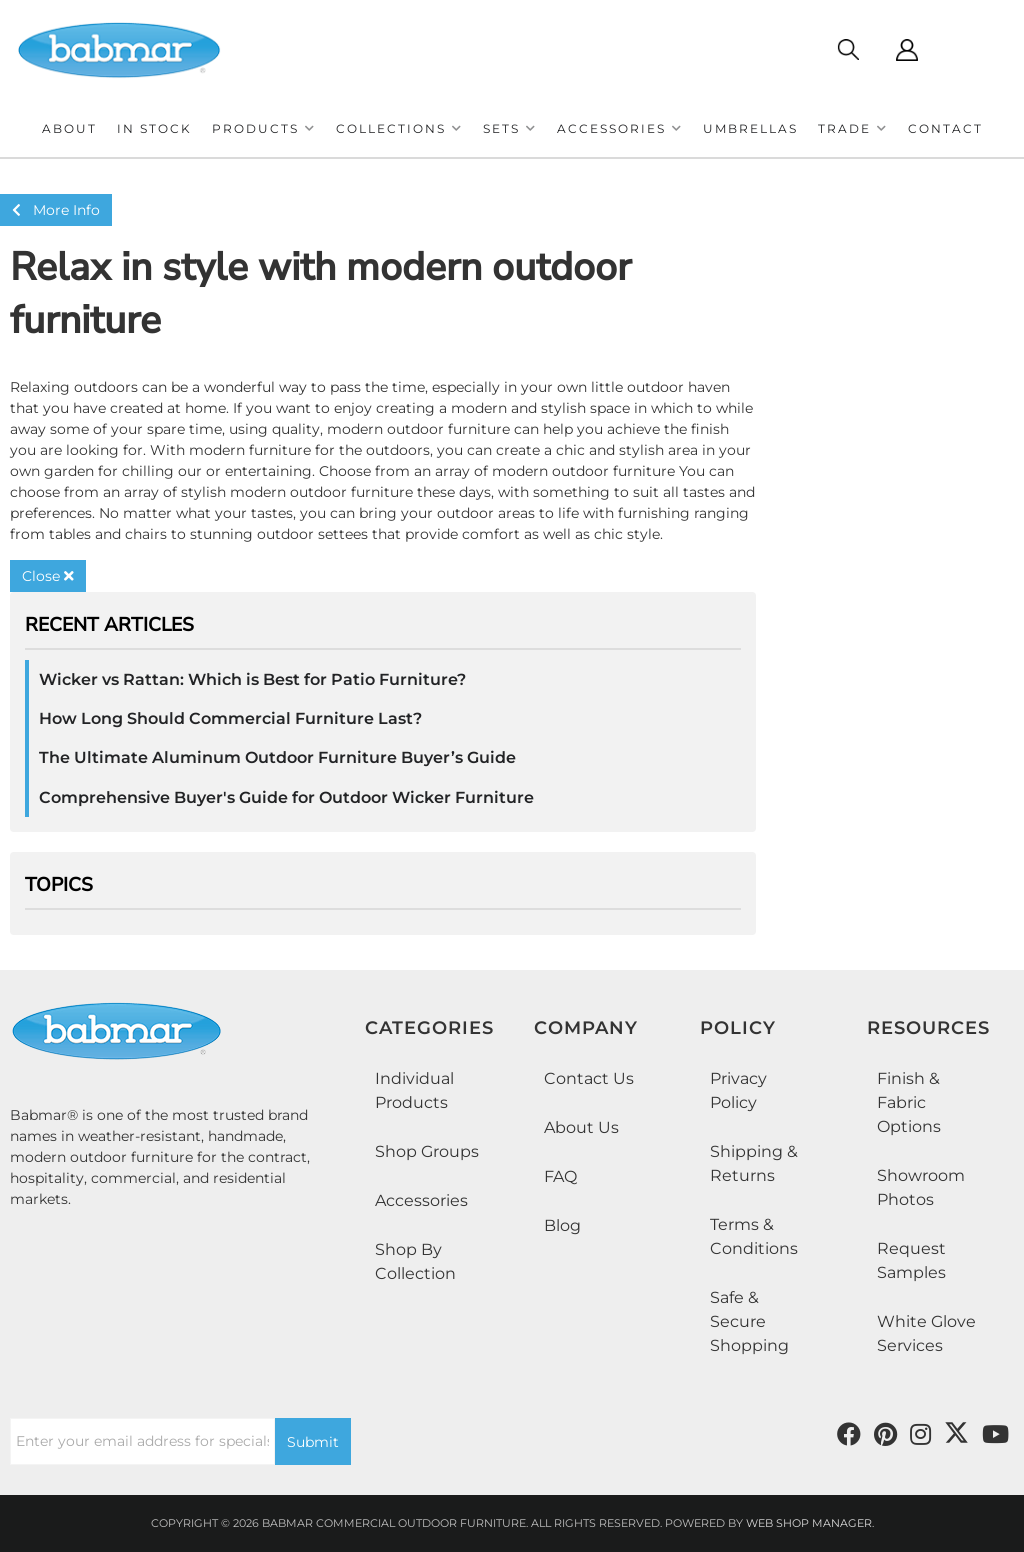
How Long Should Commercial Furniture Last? (230, 718)
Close (48, 576)
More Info (56, 210)
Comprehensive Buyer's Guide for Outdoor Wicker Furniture (286, 797)
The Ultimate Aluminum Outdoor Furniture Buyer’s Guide (277, 757)
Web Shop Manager (809, 1523)
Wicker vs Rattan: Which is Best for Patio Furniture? (252, 679)
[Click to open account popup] (906, 50)
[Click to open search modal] (847, 50)
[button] (264, 128)
